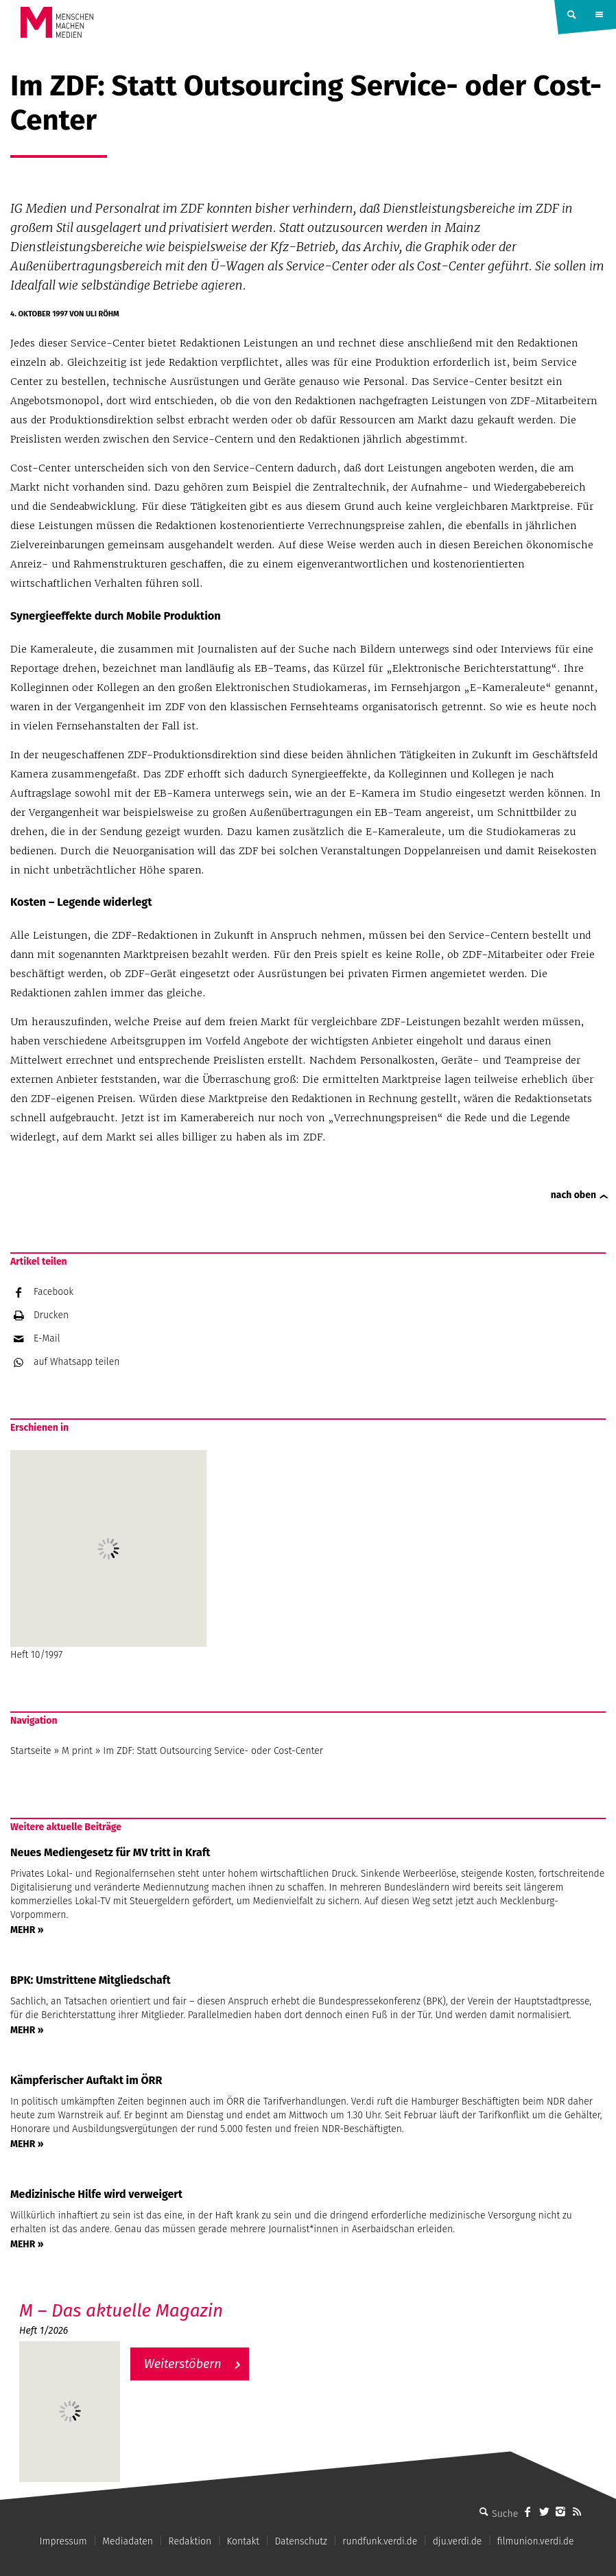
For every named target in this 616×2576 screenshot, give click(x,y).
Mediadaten (127, 2541)
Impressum (63, 2541)
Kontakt (243, 2541)
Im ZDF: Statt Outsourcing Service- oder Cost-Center (213, 1751)
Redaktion (189, 2541)
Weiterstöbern (183, 2364)
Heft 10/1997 (108, 1555)
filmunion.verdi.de (535, 2541)
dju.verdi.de (457, 2541)
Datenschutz (300, 2541)
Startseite (30, 1751)
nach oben (573, 1195)
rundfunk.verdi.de (379, 2541)
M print (77, 1751)
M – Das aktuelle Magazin (121, 2310)
